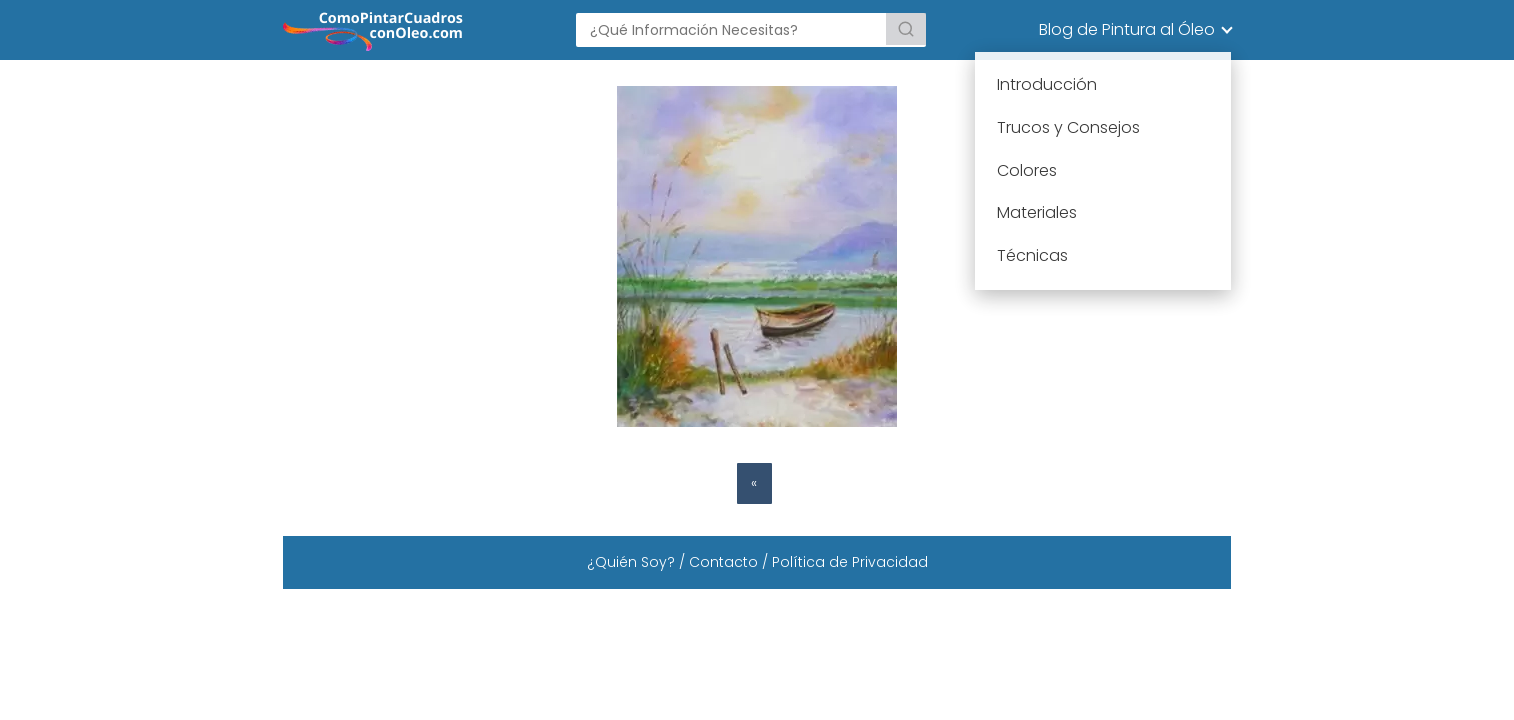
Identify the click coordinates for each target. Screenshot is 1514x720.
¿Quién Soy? (631, 562)
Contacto (723, 562)
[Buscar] (906, 29)
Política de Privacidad (850, 562)
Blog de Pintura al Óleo (1127, 29)
